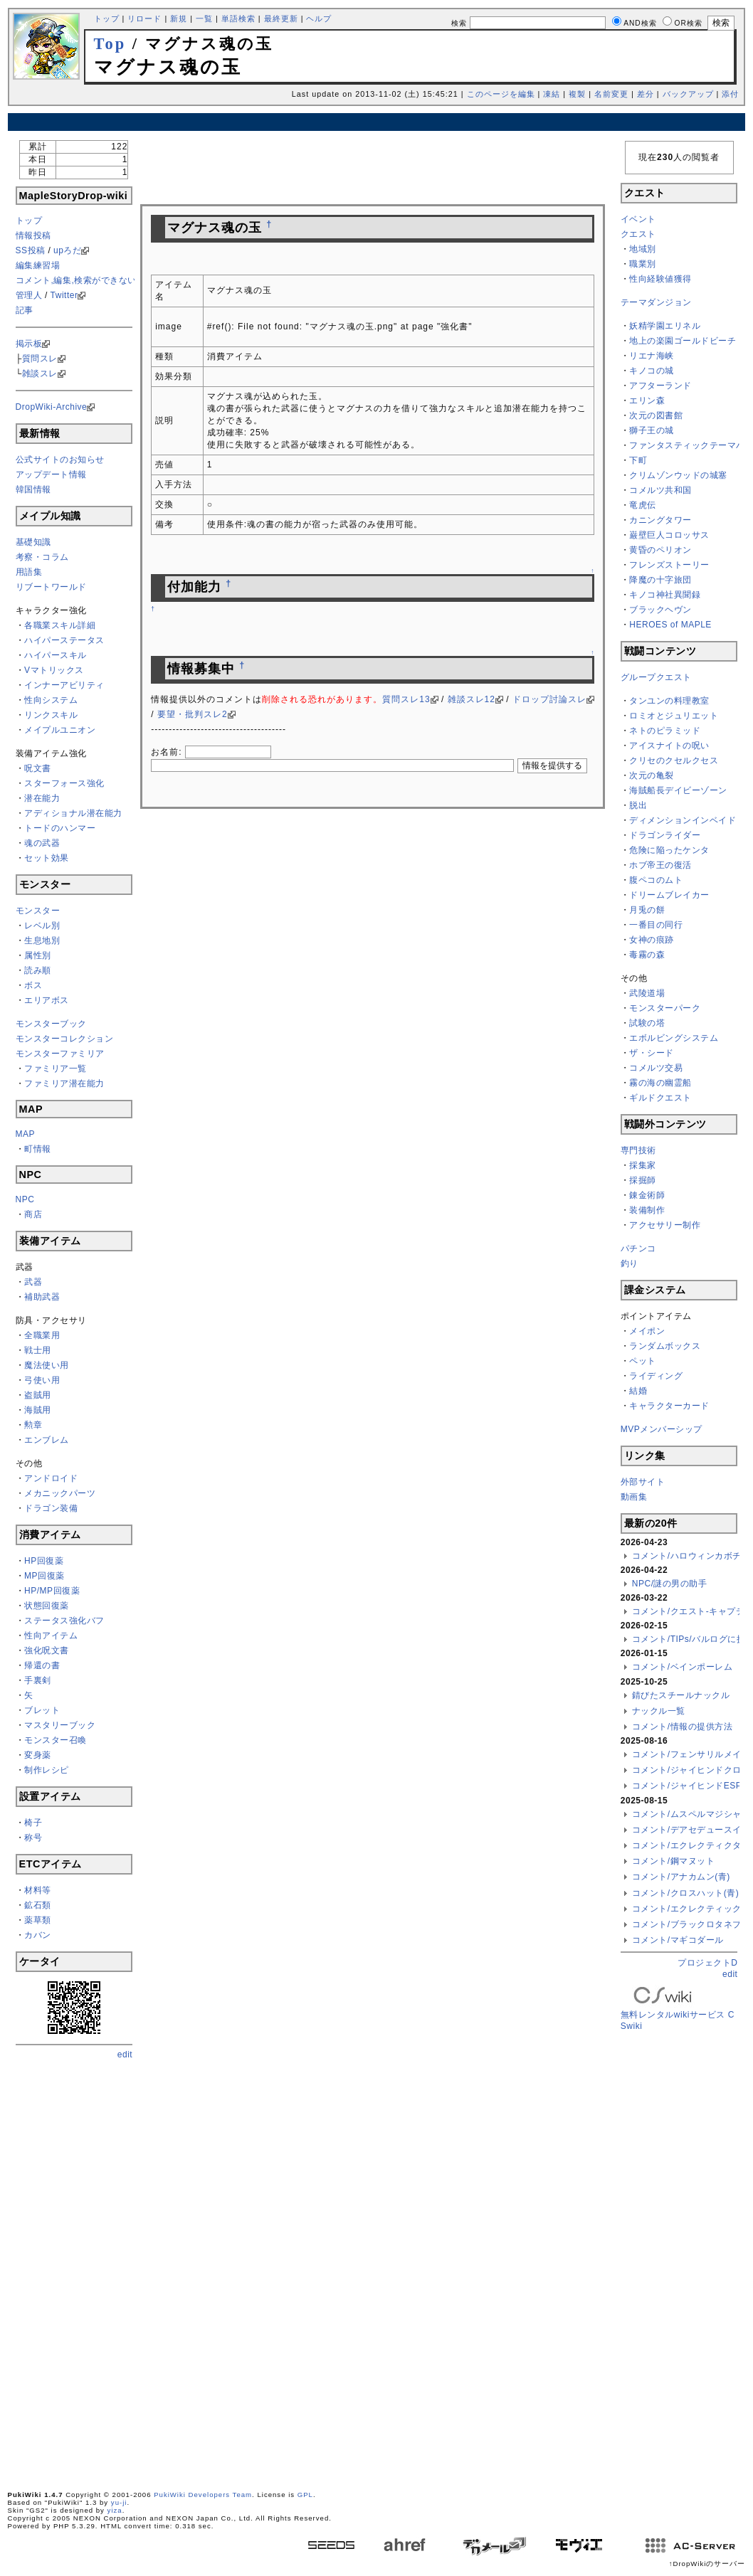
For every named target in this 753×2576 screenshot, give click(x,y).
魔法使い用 (46, 1365)
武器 (33, 1282)
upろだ (67, 250)
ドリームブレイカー (669, 895)
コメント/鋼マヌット (673, 1861)
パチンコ (638, 1248)
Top (110, 44)
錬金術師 (647, 1195)
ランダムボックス (664, 1346)
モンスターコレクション (65, 1039)
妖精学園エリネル (664, 326)
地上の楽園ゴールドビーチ (682, 341)
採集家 (642, 1165)
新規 (178, 18)
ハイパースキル (55, 655)
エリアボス (46, 1000)
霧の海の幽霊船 (660, 1083)
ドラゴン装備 (51, 1508)
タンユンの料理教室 (669, 701)
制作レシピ (46, 1770)
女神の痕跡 (651, 940)
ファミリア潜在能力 (64, 1083)
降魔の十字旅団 (660, 580)
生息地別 (42, 940)
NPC (25, 1199)
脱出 (638, 805)
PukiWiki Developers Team (203, 2494)
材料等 (37, 1890)
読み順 (37, 970)
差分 (645, 94)
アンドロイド (51, 1478)
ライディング (656, 1376)
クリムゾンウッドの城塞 (678, 475)
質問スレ (40, 359)
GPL (305, 2494)
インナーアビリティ (64, 685)
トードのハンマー (59, 828)
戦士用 (37, 1350)
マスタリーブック (59, 1725)
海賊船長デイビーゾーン (678, 790)
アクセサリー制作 (664, 1225)
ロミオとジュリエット (673, 716)
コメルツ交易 (656, 1068)
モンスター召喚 (55, 1740)
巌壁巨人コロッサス (669, 535)
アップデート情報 (51, 474)
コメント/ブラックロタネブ (687, 1924)
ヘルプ (319, 18)
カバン (37, 1935)
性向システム (51, 700)
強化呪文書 (46, 1650)
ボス (33, 985)
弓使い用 (42, 1380)
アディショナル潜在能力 (73, 813)
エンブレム (46, 1440)
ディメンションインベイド (682, 820)
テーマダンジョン (656, 302)
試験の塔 (647, 1023)
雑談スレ (40, 373)
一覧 (204, 18)
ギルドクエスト (660, 1098)
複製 (577, 94)
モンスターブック (51, 1024)
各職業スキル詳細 (59, 625)
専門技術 (638, 1150)
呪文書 (37, 768)
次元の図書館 (656, 415)
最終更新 (281, 18)
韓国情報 (33, 489)
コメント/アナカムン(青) (681, 1877)
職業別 (642, 264)
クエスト (638, 234)
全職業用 (42, 1335)
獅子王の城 (651, 430)
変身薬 (37, 1755)
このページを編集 (501, 94)
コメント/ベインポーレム (682, 1667)
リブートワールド (51, 587)
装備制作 (647, 1210)
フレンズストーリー (669, 565)
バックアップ (688, 94)
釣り (629, 1263)
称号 (33, 1838)
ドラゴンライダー (664, 835)
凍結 (551, 94)
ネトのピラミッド (664, 731)
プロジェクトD (707, 1963)
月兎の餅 (647, 910)
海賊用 (37, 1410)
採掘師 (642, 1180)
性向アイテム (51, 1636)
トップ (107, 18)
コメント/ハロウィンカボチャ (691, 1556)
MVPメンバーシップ (661, 1429)
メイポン (647, 1331)
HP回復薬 (43, 1561)
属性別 (37, 955)
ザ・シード (651, 1053)
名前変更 (611, 94)
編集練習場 (38, 265)
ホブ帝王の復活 (660, 865)
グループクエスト (656, 677)
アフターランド (660, 386)
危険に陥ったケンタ (669, 850)
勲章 (33, 1425)
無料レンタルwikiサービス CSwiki (677, 2010)
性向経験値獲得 (660, 279)
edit (124, 2055)
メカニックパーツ (59, 1493)
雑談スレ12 (471, 699)
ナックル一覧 (658, 1711)
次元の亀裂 (651, 775)
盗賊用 (37, 1395)
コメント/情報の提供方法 (682, 1727)
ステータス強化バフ (64, 1621)
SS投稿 (31, 250)
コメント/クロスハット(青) (685, 1893)
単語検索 (238, 18)
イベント (638, 219)
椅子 (33, 1823)
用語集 (29, 572)
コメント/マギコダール (678, 1940)
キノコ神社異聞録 (664, 595)
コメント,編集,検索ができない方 (81, 280)
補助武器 (42, 1297)
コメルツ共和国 (660, 490)
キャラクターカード (669, 1406)
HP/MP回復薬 (52, 1591)
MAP (26, 1134)
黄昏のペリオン (660, 550)
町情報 (37, 1149)
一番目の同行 (656, 925)
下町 (638, 460)
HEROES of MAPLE (670, 625)
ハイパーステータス (64, 640)
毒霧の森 (647, 955)
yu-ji (119, 2502)
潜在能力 (42, 798)
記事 (24, 310)
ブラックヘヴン (660, 610)
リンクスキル (51, 715)
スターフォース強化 (64, 783)
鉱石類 (37, 1905)
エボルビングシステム (673, 1038)
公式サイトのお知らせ (60, 460)
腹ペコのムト (656, 880)
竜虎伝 (642, 505)
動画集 (634, 1497)
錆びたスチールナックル (681, 1695)
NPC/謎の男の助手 (669, 1584)
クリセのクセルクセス (673, 760)
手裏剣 (37, 1680)
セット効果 (46, 858)
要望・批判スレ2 (192, 714)
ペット (642, 1361)
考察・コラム (42, 557)
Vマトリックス (54, 670)
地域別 (642, 249)
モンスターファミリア (60, 1054)
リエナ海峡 (651, 356)
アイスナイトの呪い (669, 746)
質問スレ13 (406, 699)
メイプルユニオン (59, 730)
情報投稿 (33, 235)
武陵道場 (647, 993)
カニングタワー (660, 520)
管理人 (29, 295)
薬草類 (37, 1920)
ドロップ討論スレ (549, 699)
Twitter (64, 295)
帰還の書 (42, 1665)
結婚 (638, 1391)
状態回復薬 (46, 1606)
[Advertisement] (376, 122)
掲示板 (29, 344)
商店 (33, 1214)
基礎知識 (33, 542)
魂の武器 (42, 843)
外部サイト (643, 1482)
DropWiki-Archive (52, 407)
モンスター (38, 911)
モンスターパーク (664, 1008)
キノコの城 (651, 371)
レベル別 (42, 926)
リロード (144, 18)
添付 (730, 94)
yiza (114, 2510)
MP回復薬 (44, 1576)
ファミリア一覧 (55, 1069)
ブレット (42, 1710)
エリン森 (647, 401)
